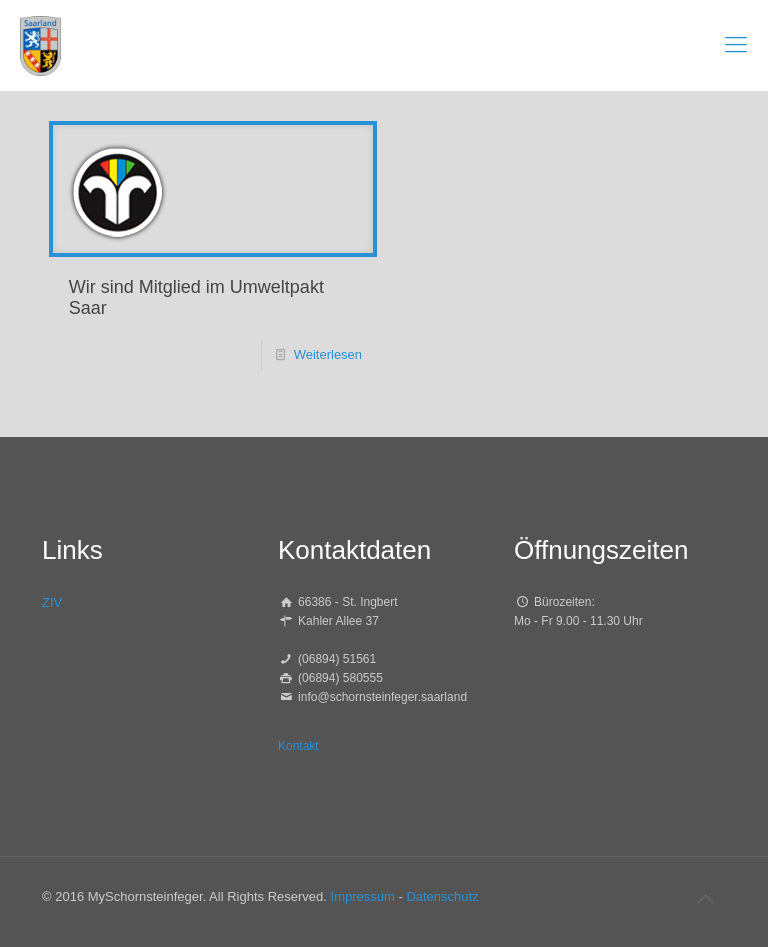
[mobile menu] (736, 45)
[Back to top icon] (705, 899)
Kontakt (298, 746)
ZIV (52, 602)
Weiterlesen (328, 354)
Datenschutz (442, 896)
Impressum (363, 896)
